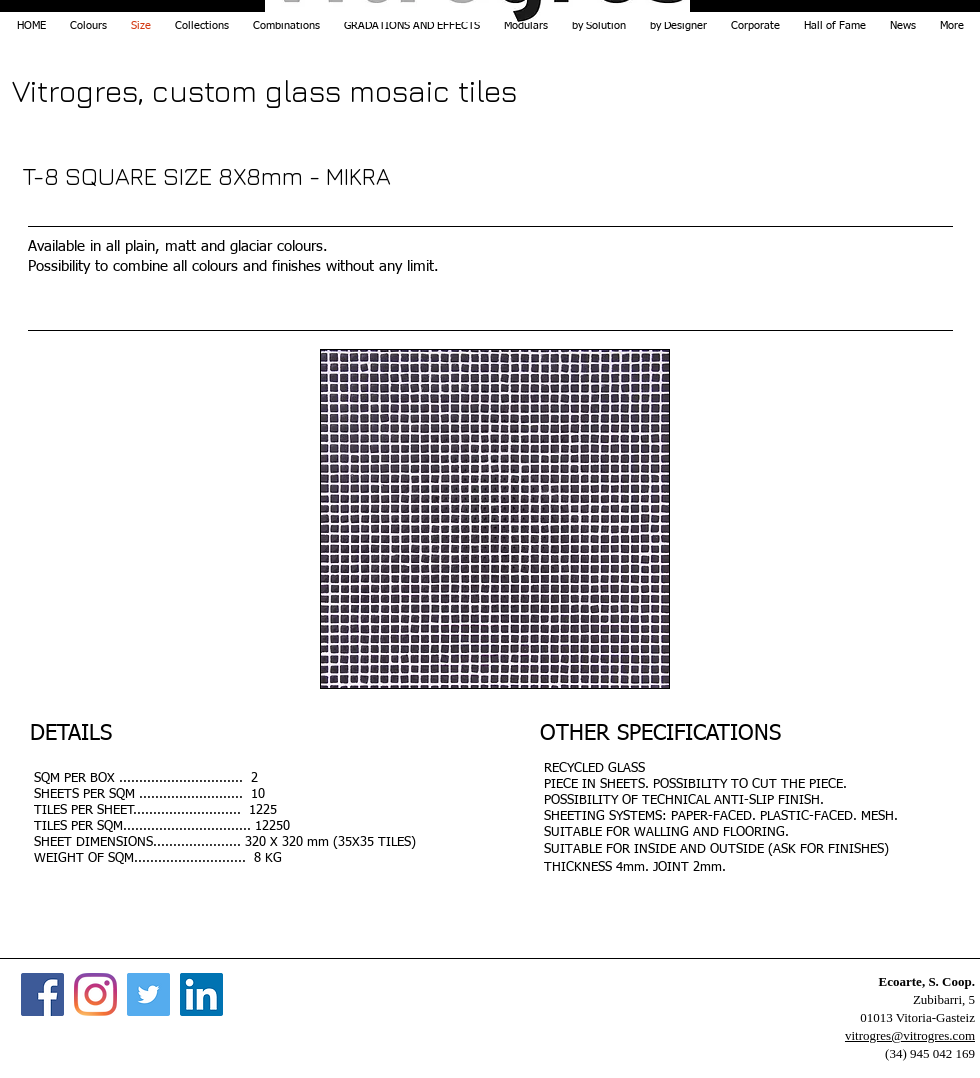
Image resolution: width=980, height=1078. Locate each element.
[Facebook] (42, 994)
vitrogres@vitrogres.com (910, 1035)
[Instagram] (95, 994)
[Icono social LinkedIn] (201, 994)
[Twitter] (148, 994)
